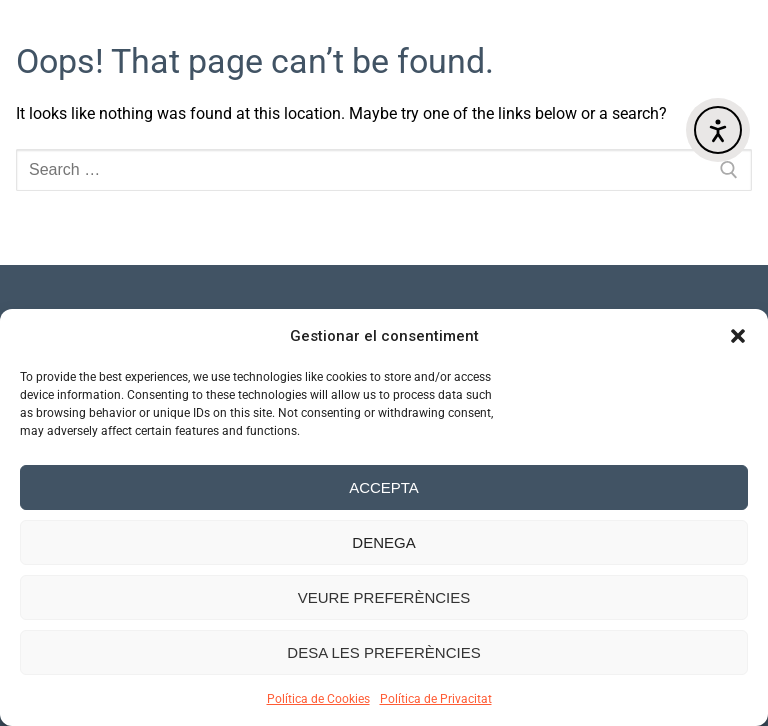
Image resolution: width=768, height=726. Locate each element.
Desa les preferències (383, 652)
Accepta (384, 487)
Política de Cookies (318, 699)
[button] (738, 336)
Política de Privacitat (436, 699)
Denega (383, 542)
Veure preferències (384, 597)
